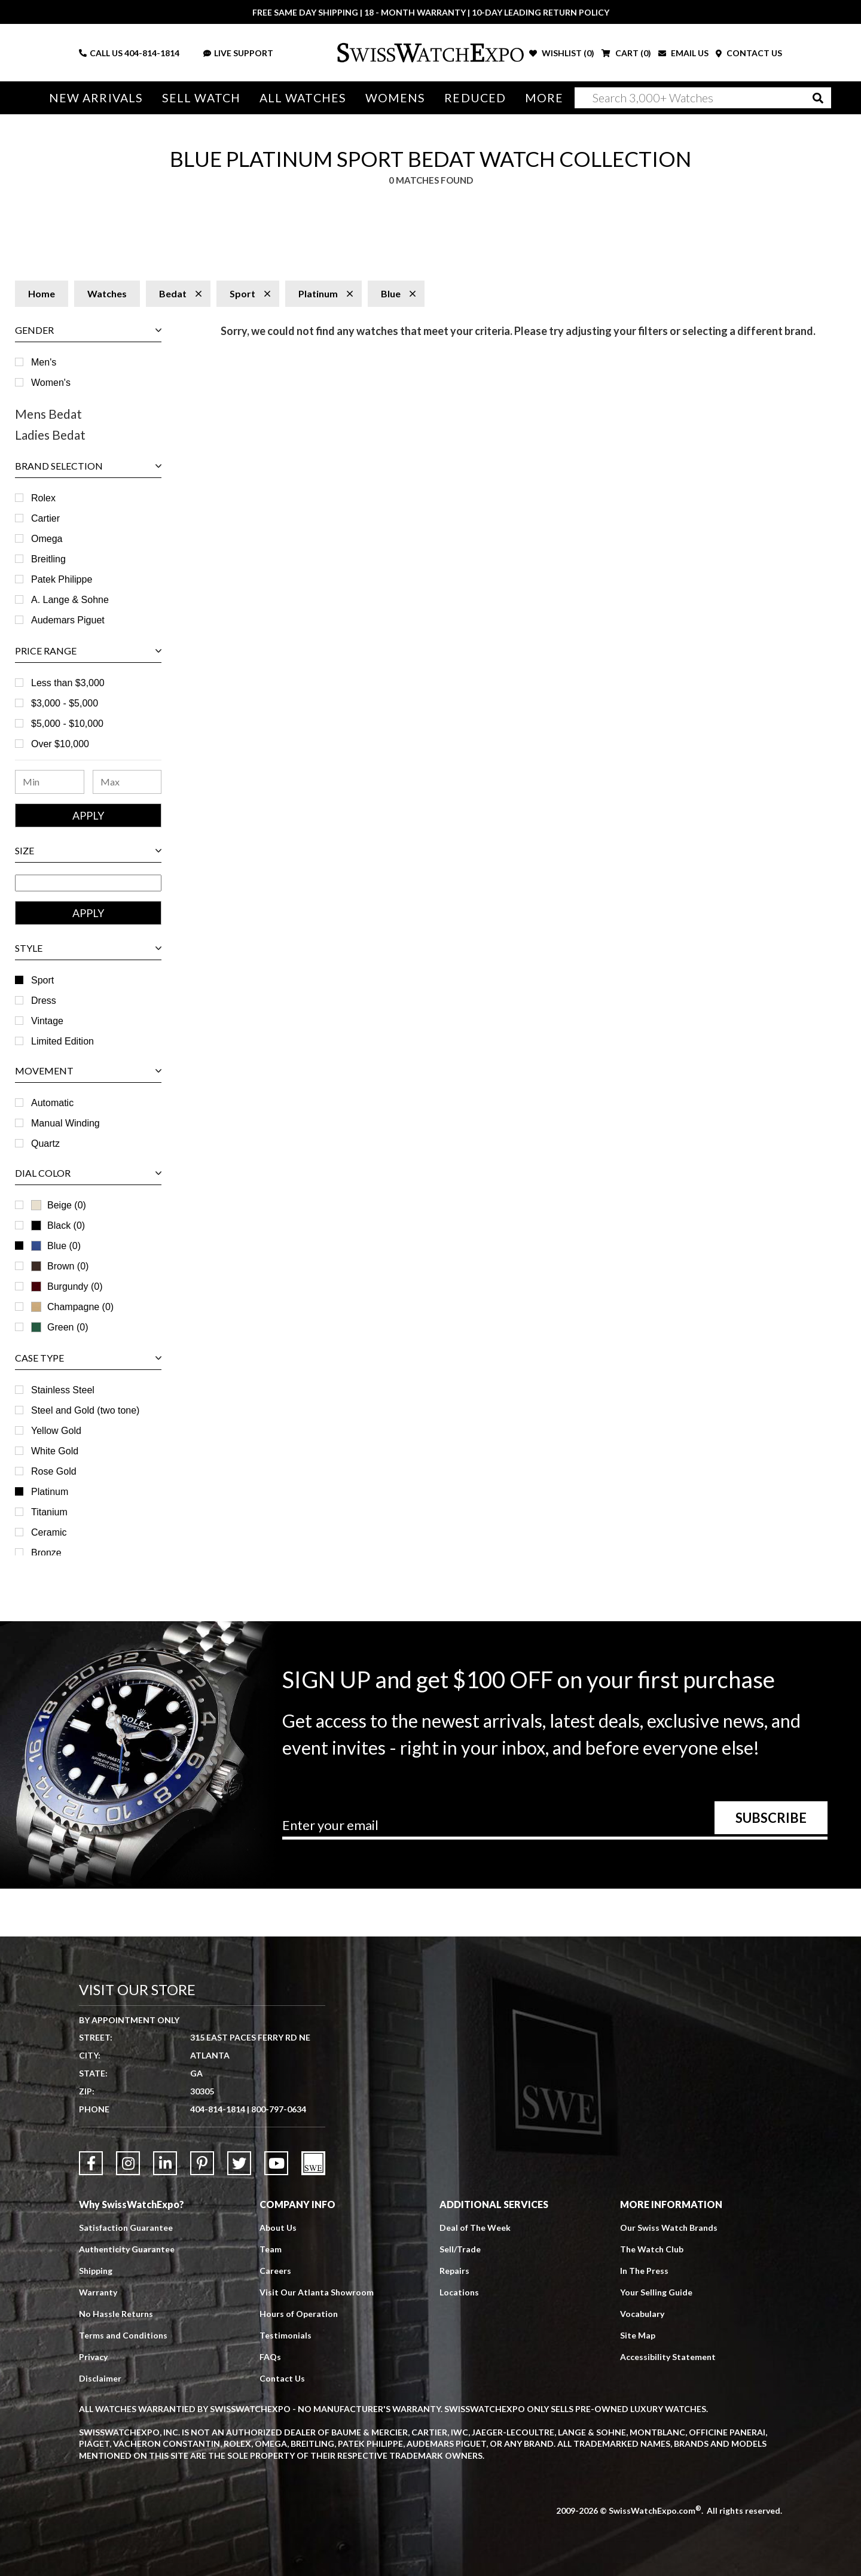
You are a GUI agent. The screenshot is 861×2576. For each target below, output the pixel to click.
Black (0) (58, 1225)
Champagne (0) (72, 1307)
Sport (42, 980)
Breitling (48, 559)
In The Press (644, 2271)
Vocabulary (642, 2314)
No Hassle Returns (116, 2314)
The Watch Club (651, 2249)
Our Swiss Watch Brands (669, 2227)
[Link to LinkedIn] (165, 2163)
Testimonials (285, 2335)
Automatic (52, 1103)
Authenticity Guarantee (127, 2249)
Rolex (43, 498)
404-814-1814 (151, 53)
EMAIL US (683, 53)
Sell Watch (201, 98)
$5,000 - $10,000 (67, 723)
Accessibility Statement (668, 2357)
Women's (51, 382)
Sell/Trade (460, 2249)
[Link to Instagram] (128, 2163)
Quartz (45, 1143)
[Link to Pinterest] (202, 2163)
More (544, 98)
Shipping (95, 2271)
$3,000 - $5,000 (64, 703)
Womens (395, 98)
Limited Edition (62, 1041)
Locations (459, 2292)
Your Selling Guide (656, 2292)
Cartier (45, 518)
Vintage (47, 1021)
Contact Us (282, 2378)
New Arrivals (96, 98)
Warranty (98, 2292)
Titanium (49, 1512)
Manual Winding (65, 1123)
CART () (626, 53)
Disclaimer (100, 2378)
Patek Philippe (61, 579)
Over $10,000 (60, 744)
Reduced (475, 98)
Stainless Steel (62, 1390)
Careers (275, 2271)
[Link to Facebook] (91, 2163)
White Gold (54, 1451)
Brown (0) (59, 1266)
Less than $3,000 (68, 683)
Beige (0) (58, 1205)
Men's (43, 362)
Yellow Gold (56, 1431)
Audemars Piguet (68, 620)
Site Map (637, 2335)
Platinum (49, 1492)
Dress (43, 1000)
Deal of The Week (475, 2227)
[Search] (703, 97)
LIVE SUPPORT (238, 53)
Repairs (454, 2271)
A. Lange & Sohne (70, 600)
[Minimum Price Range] (49, 782)
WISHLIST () (561, 53)
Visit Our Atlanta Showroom (316, 2292)
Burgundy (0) (67, 1286)
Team (270, 2249)
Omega (46, 539)
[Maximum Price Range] (127, 782)
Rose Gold (54, 1471)
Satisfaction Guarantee (126, 2227)
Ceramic (49, 1532)
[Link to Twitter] (239, 2163)
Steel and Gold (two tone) (85, 1410)
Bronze (46, 1553)
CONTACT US (749, 53)
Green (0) (59, 1327)
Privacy (93, 2357)
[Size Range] (88, 883)
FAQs (270, 2357)
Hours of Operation (298, 2314)
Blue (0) (56, 1246)
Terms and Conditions (123, 2335)
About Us (278, 2227)
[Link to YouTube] (276, 2163)
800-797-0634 (278, 2109)
